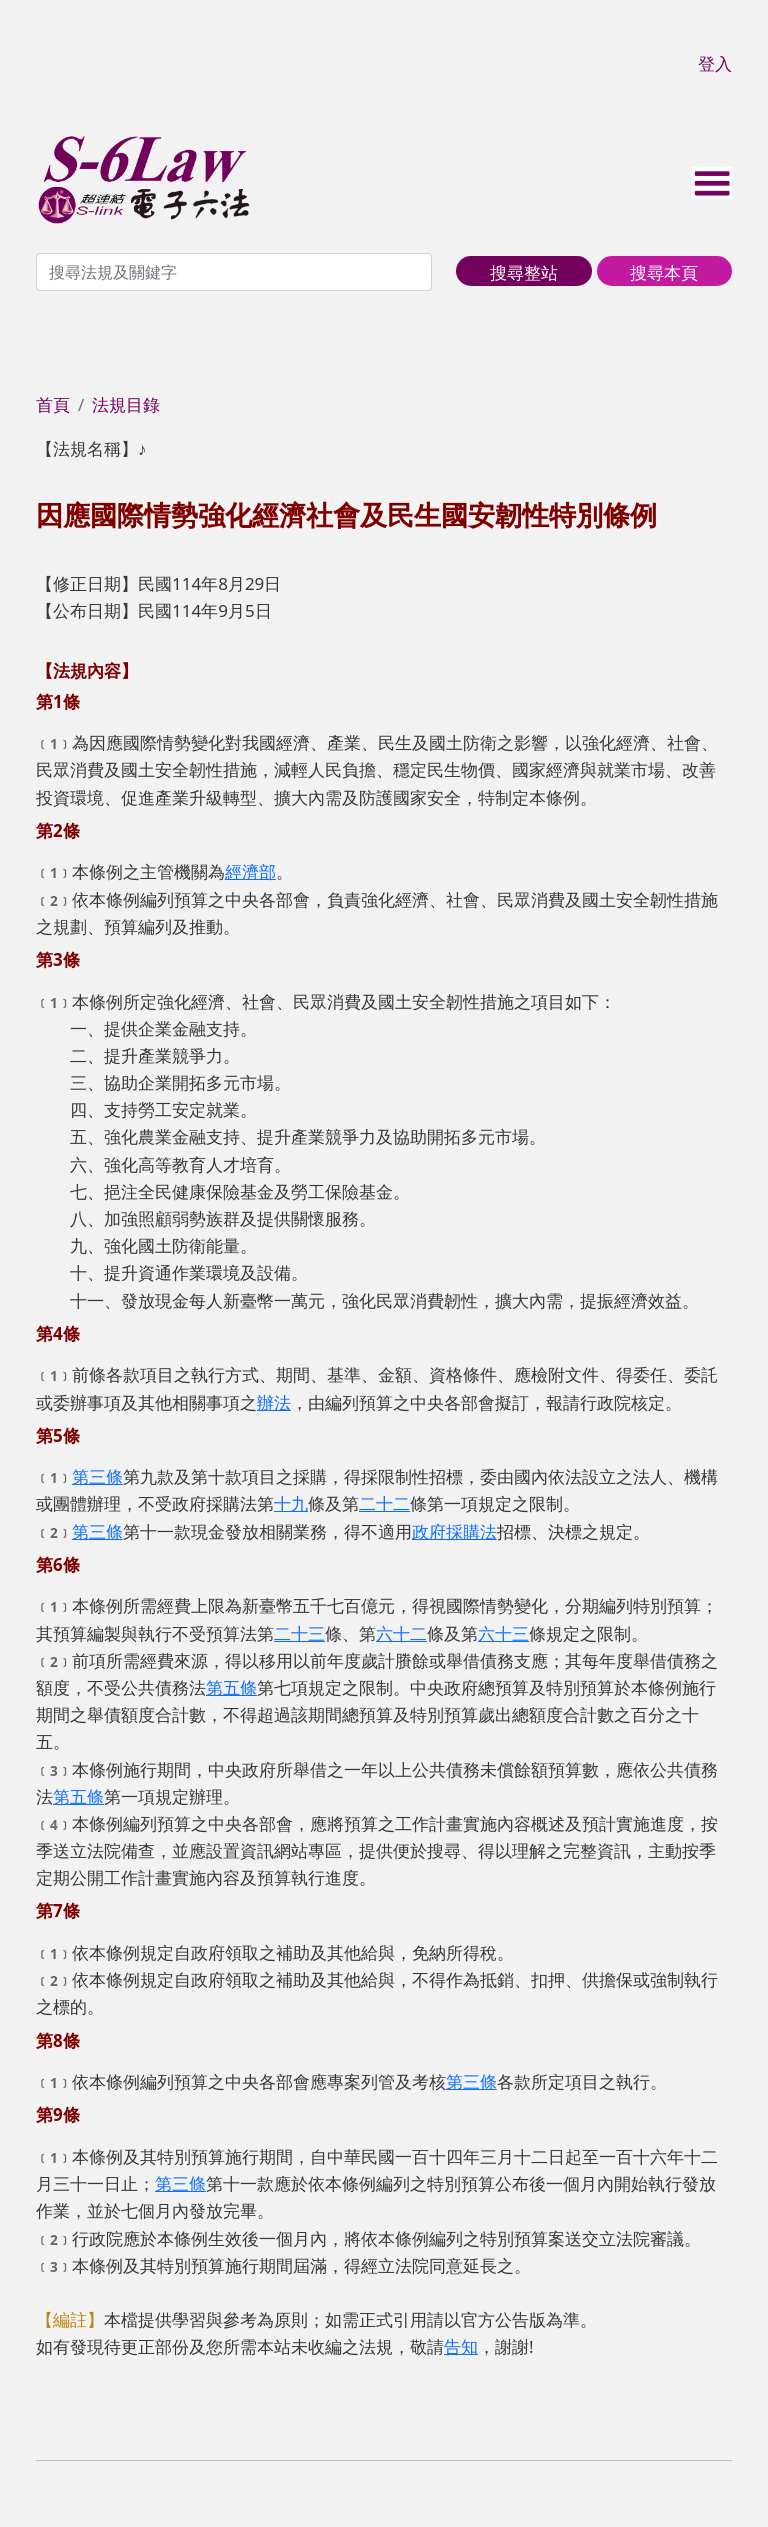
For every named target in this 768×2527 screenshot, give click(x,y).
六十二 (401, 1633)
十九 (291, 1503)
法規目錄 (126, 404)
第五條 (231, 1687)
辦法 (274, 1402)
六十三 (503, 1633)
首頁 (53, 404)
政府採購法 (454, 1531)
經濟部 (250, 871)
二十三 (299, 1633)
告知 (461, 2346)
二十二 (384, 1503)
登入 (715, 63)
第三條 (97, 1476)
